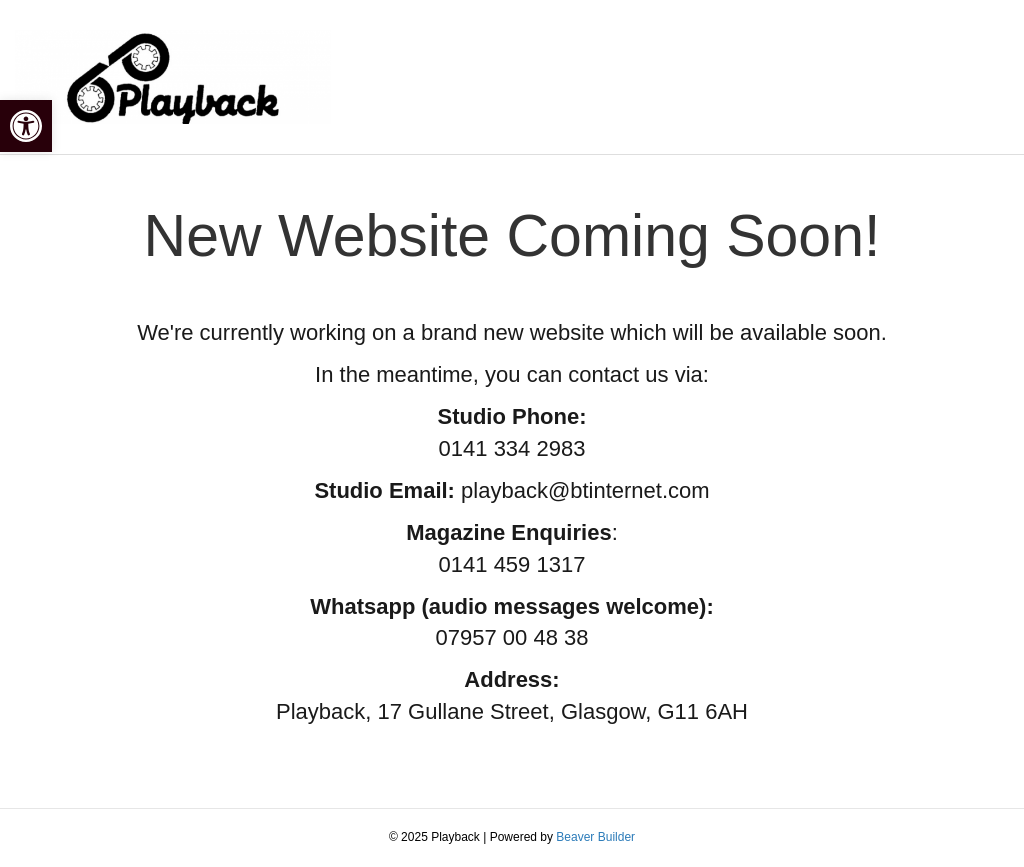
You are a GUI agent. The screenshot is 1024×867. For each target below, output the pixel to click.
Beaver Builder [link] (595, 837)
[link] (26, 126)
